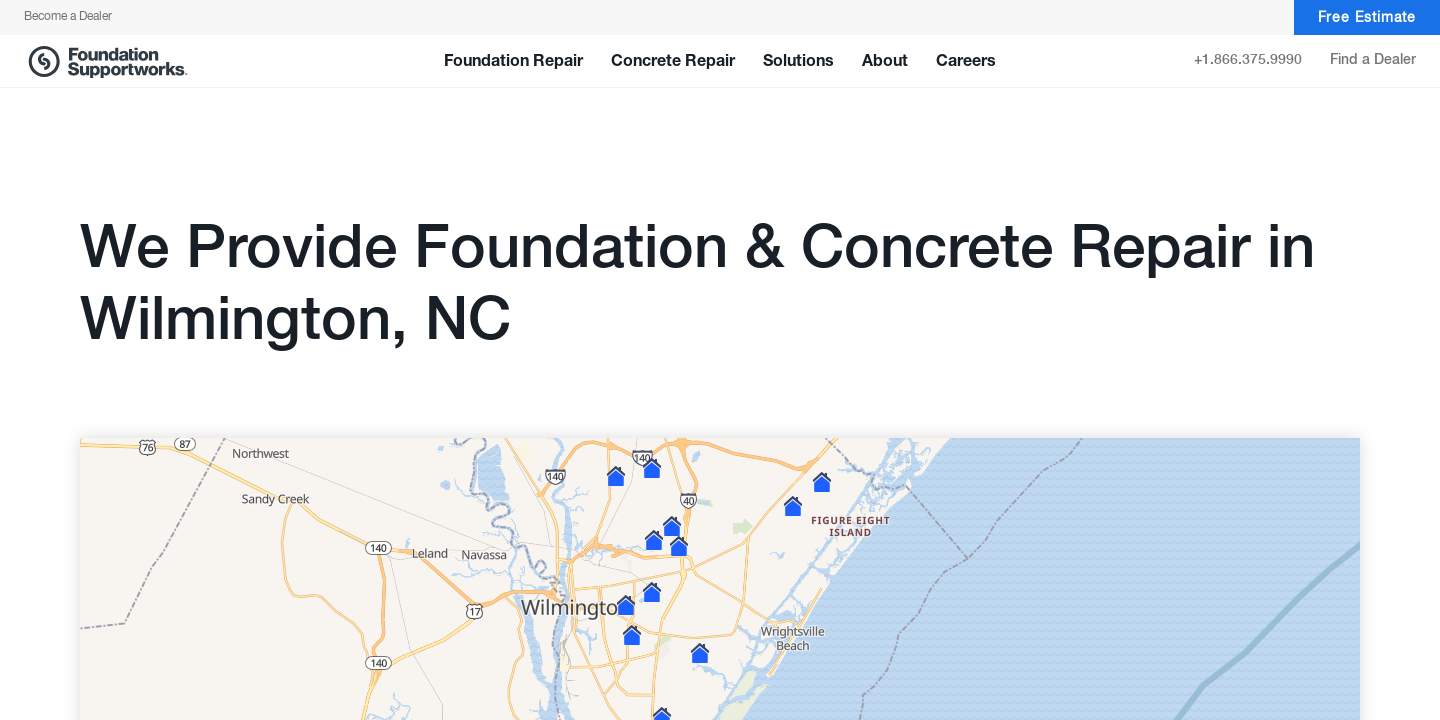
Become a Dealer (68, 17)
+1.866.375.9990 (1248, 60)
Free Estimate (1367, 18)
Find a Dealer (1373, 60)
